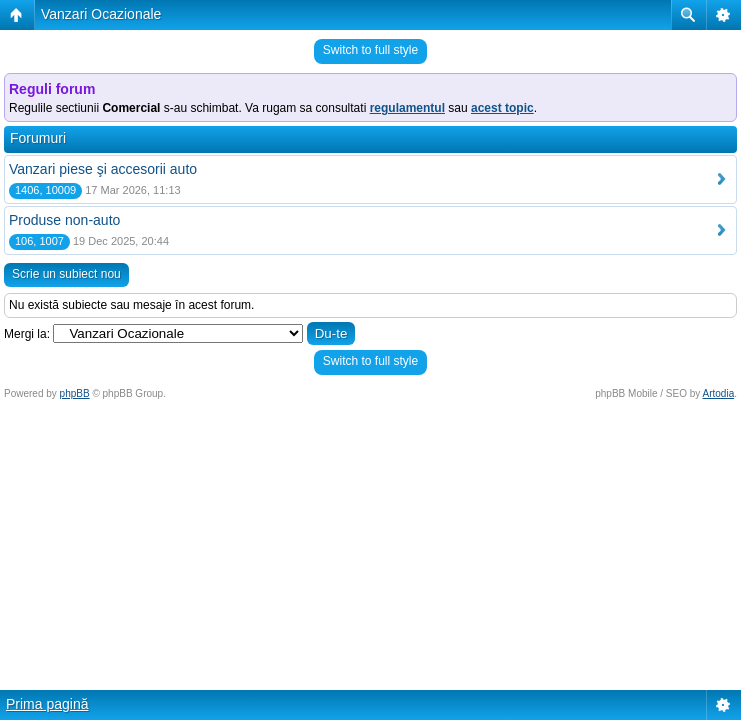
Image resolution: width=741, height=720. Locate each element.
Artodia (719, 393)
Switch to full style (370, 50)
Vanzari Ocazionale (101, 14)
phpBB (75, 393)
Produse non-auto (64, 220)
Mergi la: (27, 334)
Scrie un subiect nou (66, 274)
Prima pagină (47, 704)
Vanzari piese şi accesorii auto (103, 169)
